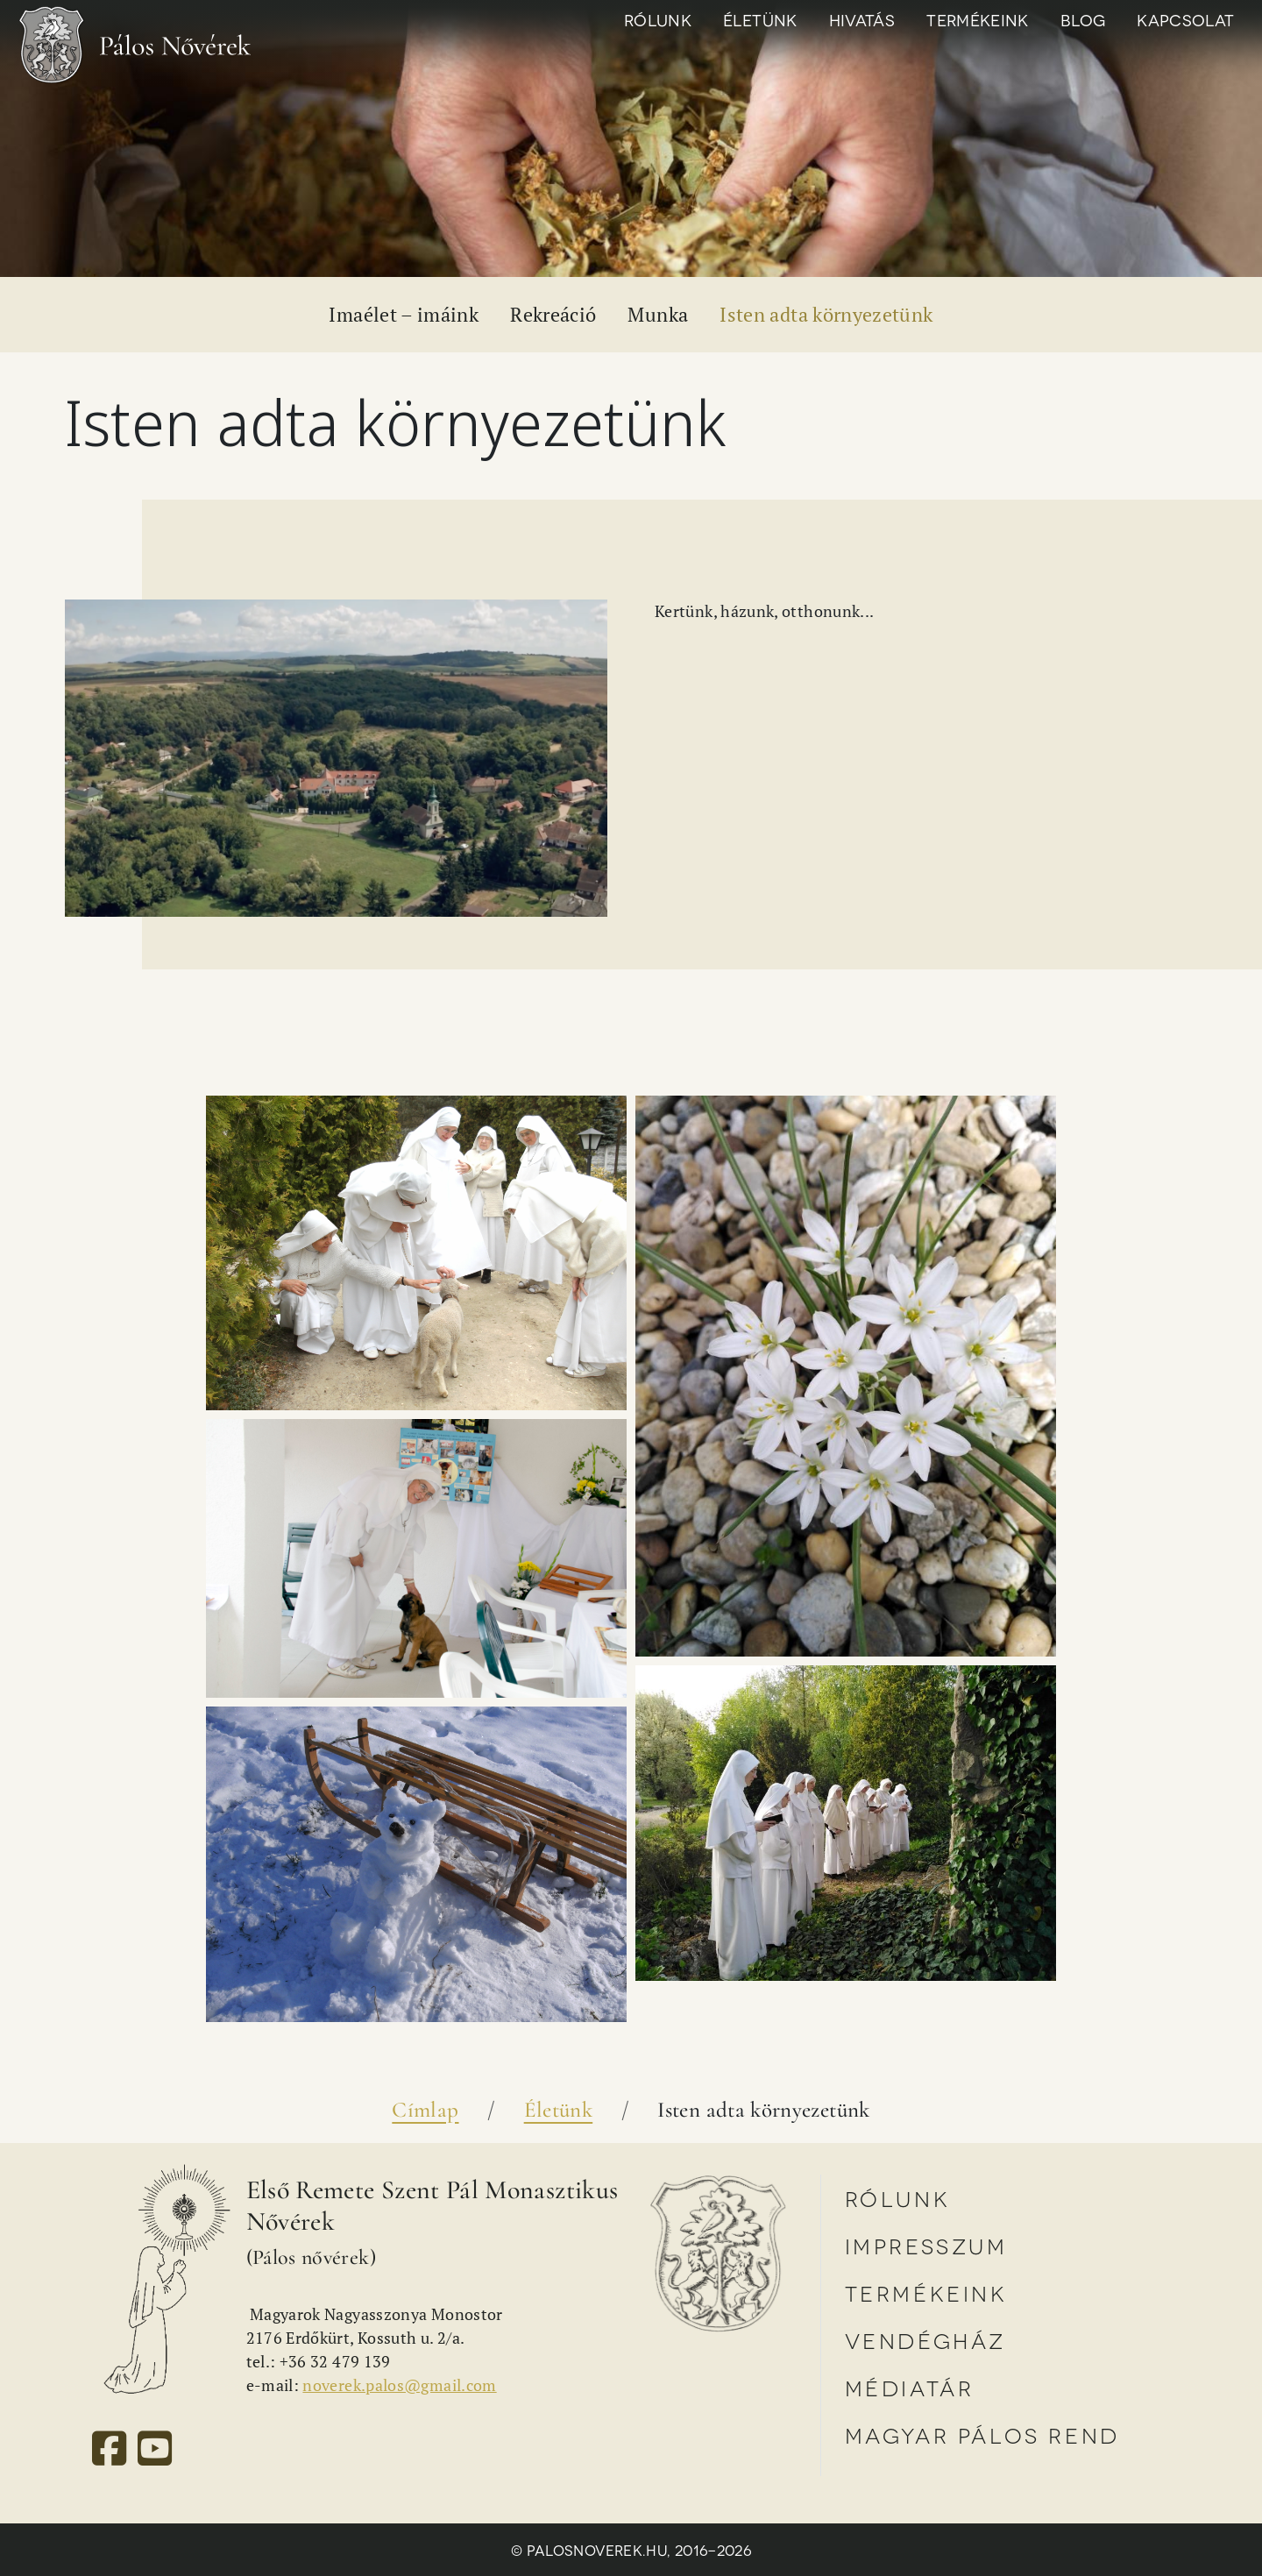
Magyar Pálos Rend (982, 2434)
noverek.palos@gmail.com (399, 2384)
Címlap (425, 2110)
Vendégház (925, 2339)
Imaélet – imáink (404, 314)
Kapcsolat (1185, 19)
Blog (1082, 19)
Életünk (760, 19)
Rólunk (657, 19)
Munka (657, 314)
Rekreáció (553, 314)
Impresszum (926, 2245)
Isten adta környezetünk (826, 314)
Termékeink (977, 19)
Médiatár (910, 2387)
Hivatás (862, 19)
